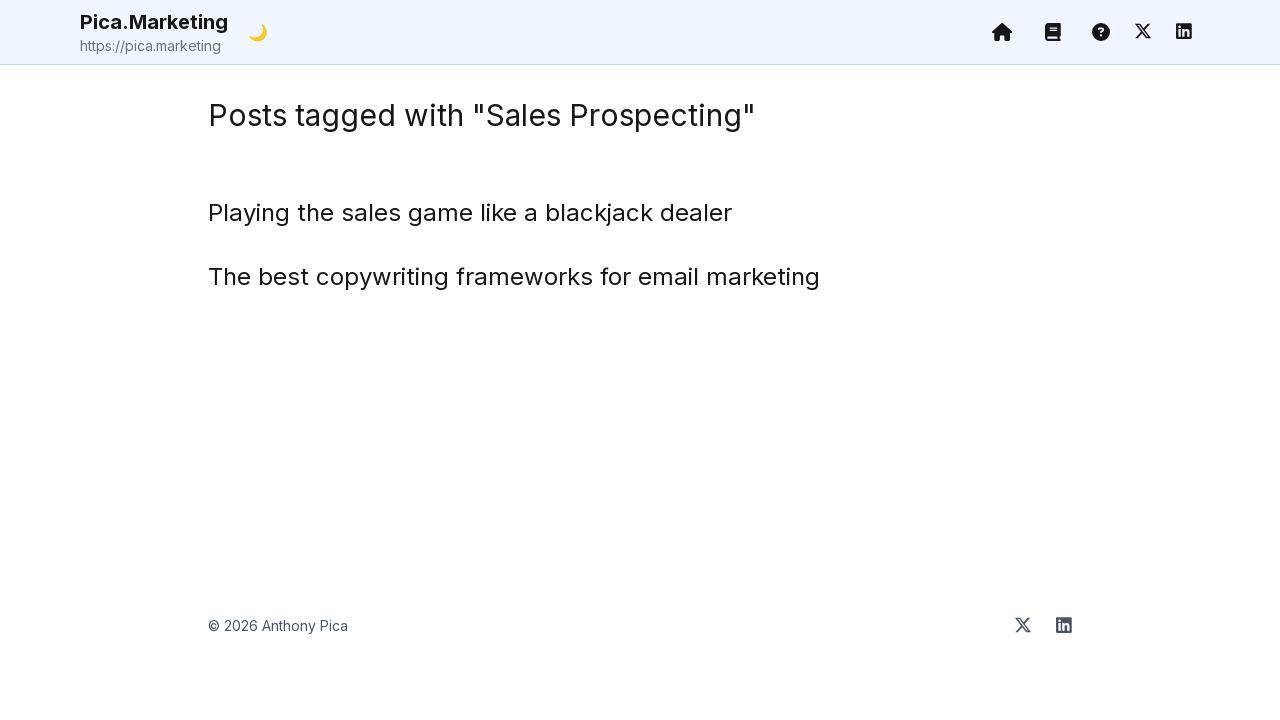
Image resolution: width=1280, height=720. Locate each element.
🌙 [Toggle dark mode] (258, 32)
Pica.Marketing (154, 33)
